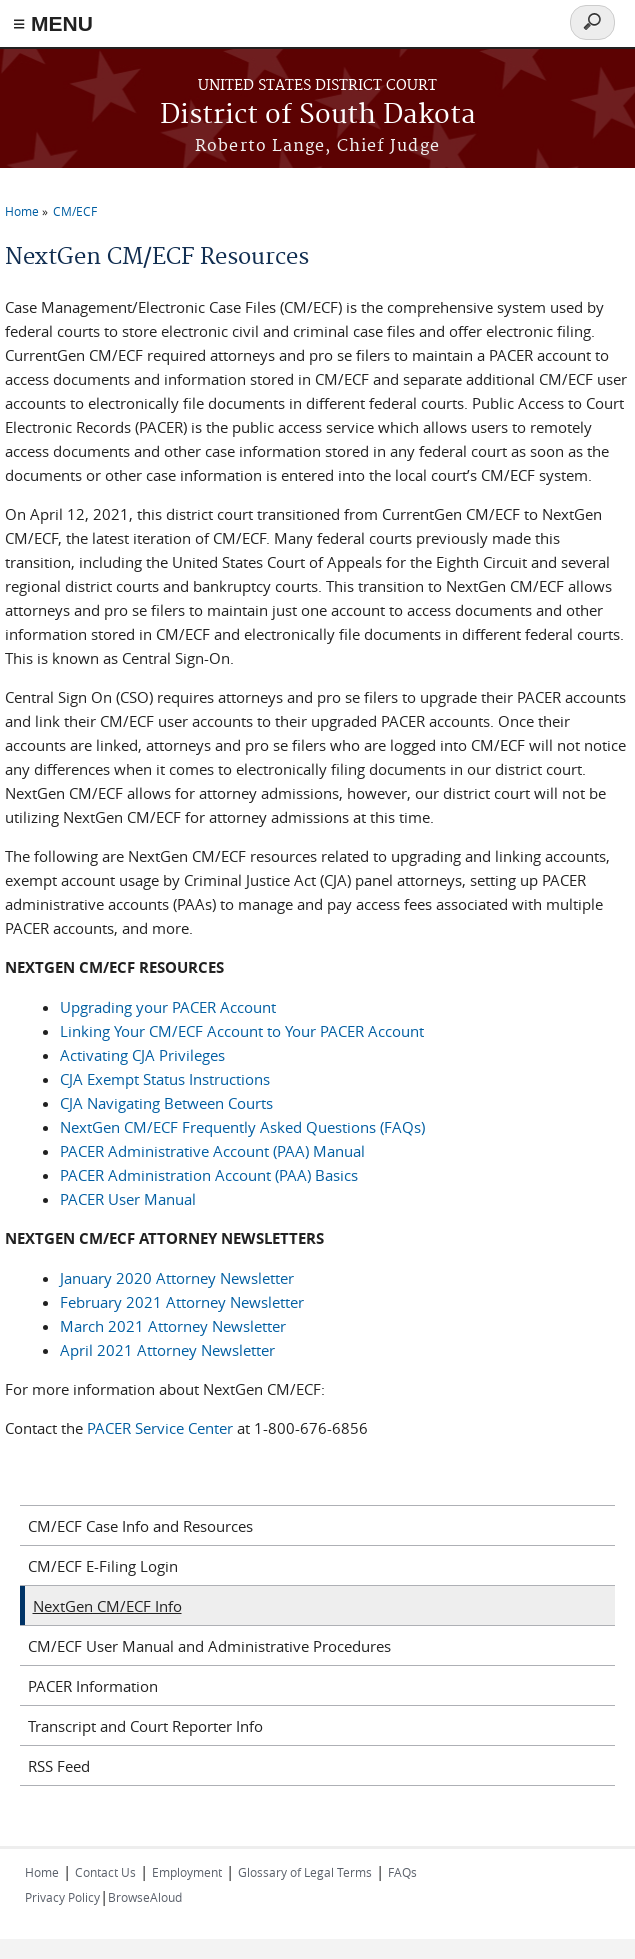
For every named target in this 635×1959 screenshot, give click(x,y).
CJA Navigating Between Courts (166, 1103)
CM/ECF (75, 211)
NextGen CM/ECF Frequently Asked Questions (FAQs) (242, 1127)
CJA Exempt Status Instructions (165, 1079)
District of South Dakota (318, 115)
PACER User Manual (128, 1199)
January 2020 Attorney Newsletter (177, 1278)
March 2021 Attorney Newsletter (173, 1326)
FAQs (402, 1872)
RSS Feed (59, 1766)
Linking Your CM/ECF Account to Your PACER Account (242, 1031)
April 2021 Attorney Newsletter (167, 1350)
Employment (187, 1872)
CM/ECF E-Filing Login (103, 1566)
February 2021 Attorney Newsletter (182, 1302)
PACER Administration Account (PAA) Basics (209, 1175)
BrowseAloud (145, 1897)
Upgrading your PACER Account (168, 1007)
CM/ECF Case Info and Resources (140, 1526)
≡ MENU (53, 23)
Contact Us (105, 1872)
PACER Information (93, 1686)
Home (22, 211)
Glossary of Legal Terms (305, 1872)
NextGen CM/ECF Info (107, 1606)
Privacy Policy (62, 1897)
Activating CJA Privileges (142, 1055)
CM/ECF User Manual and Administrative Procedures (209, 1646)
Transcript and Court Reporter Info (145, 1726)
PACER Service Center (162, 1428)
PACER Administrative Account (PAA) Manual (212, 1151)
